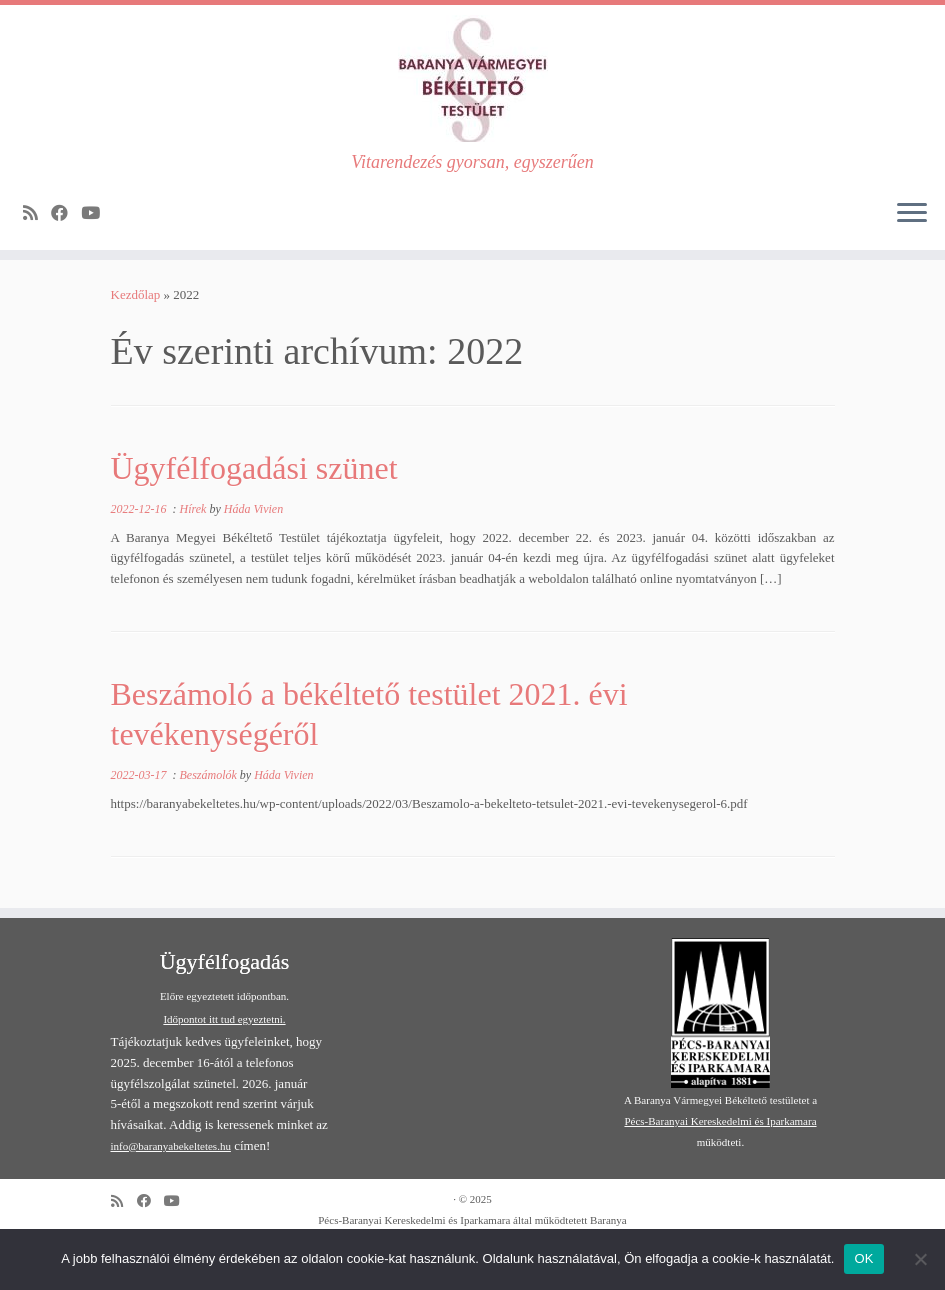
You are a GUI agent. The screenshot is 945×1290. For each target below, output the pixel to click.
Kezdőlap (136, 294)
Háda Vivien (253, 509)
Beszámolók (210, 775)
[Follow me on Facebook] (66, 213)
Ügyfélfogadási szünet (254, 468)
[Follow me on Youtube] (97, 213)
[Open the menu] (912, 214)
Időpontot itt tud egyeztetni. (224, 1019)
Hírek (195, 509)
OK (863, 1258)
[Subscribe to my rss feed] (37, 213)
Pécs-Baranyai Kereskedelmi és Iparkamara (720, 1121)
